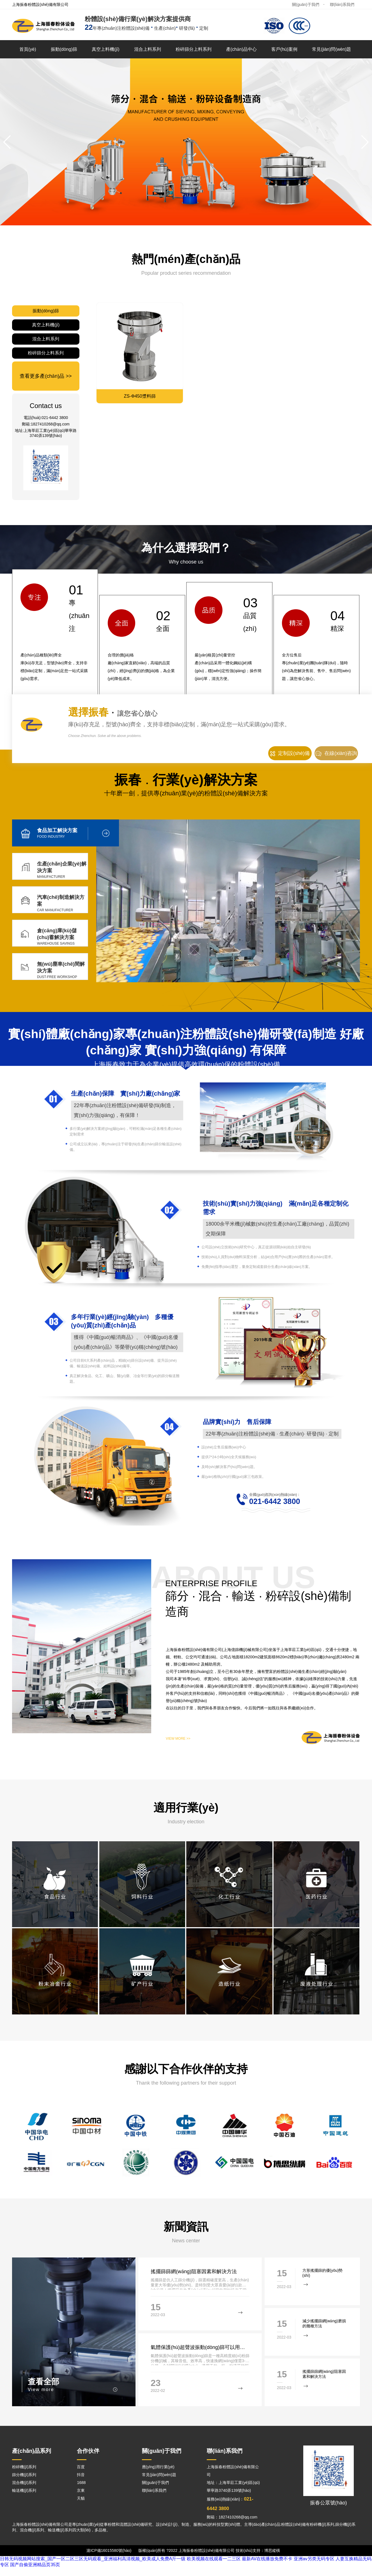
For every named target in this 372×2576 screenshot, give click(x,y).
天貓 (81, 2498)
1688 (81, 2482)
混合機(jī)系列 (24, 2482)
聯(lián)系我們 (342, 4)
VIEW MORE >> (178, 1739)
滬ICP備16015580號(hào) (108, 2550)
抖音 (81, 2474)
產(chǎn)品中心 (241, 49)
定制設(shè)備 (290, 753)
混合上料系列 (147, 49)
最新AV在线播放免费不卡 (267, 2558)
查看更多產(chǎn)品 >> (46, 376)
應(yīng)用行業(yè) (158, 2467)
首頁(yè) (27, 49)
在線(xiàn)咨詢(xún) (336, 755)
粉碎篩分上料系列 (194, 49)
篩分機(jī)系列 (24, 2474)
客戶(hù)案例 (284, 49)
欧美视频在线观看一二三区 (214, 2558)
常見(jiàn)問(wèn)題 (331, 49)
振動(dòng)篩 (64, 49)
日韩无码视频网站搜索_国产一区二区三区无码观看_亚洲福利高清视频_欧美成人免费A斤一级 (92, 2558)
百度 (81, 2467)
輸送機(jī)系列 (24, 2490)
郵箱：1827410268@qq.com (232, 2517)
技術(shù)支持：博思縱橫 (258, 2550)
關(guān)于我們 (305, 4)
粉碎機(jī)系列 (24, 2467)
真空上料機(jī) (106, 49)
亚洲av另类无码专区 (314, 2558)
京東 (81, 2490)
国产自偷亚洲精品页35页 (35, 2564)
